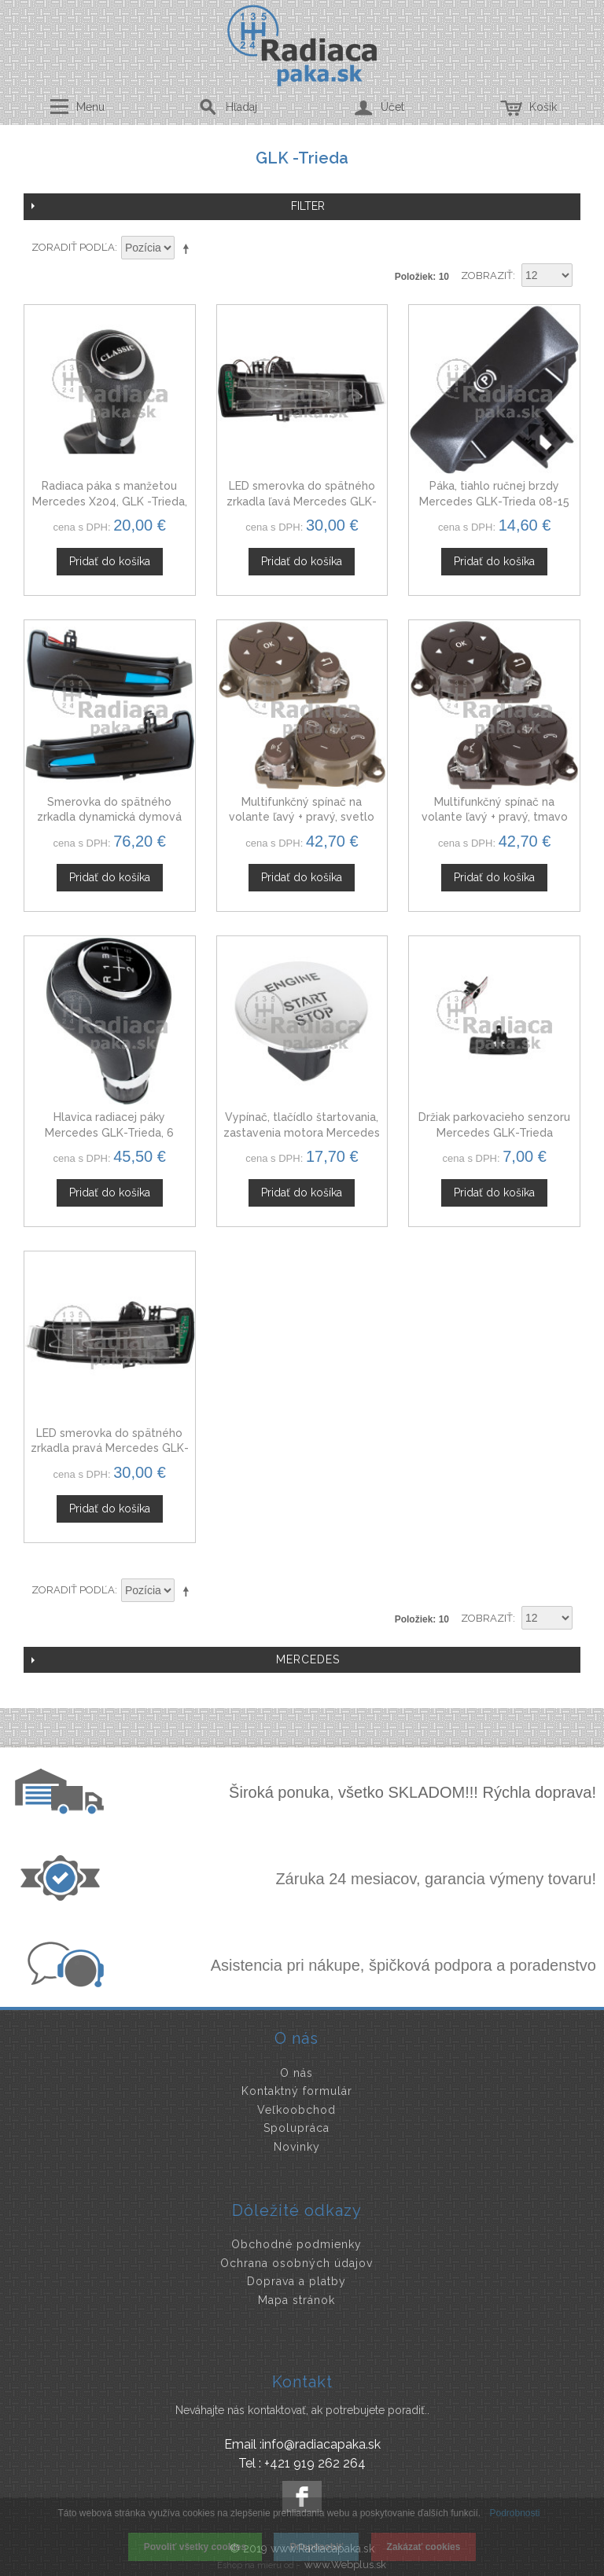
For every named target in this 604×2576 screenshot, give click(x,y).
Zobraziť (487, 275)
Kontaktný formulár (296, 2091)
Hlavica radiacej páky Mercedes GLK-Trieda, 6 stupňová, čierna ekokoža (109, 1132)
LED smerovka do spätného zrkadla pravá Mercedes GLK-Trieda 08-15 (110, 1448)
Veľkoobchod (296, 2110)
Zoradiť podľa (73, 247)
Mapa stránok (296, 2300)
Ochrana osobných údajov (296, 2263)
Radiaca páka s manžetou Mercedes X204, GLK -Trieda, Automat (109, 501)
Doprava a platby (296, 2281)
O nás (296, 2073)
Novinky (297, 2147)
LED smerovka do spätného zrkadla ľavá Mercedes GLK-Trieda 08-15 (301, 501)
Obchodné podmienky (296, 2244)
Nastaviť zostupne (189, 248)
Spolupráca (296, 2128)
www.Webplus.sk (345, 2564)
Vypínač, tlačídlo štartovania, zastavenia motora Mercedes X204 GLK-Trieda (301, 1132)
